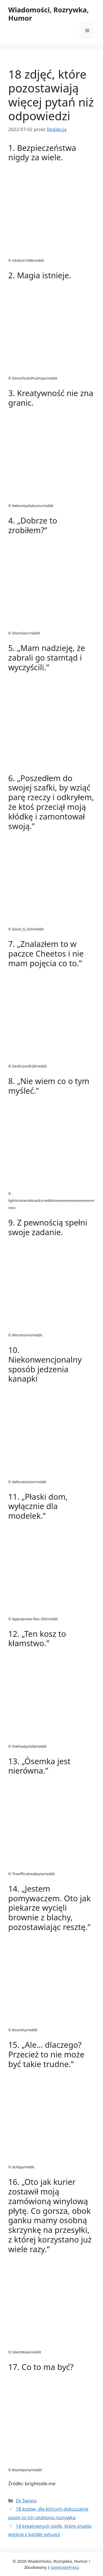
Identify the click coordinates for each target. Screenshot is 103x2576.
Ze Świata (26, 2500)
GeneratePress (65, 2567)
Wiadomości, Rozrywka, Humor (48, 14)
